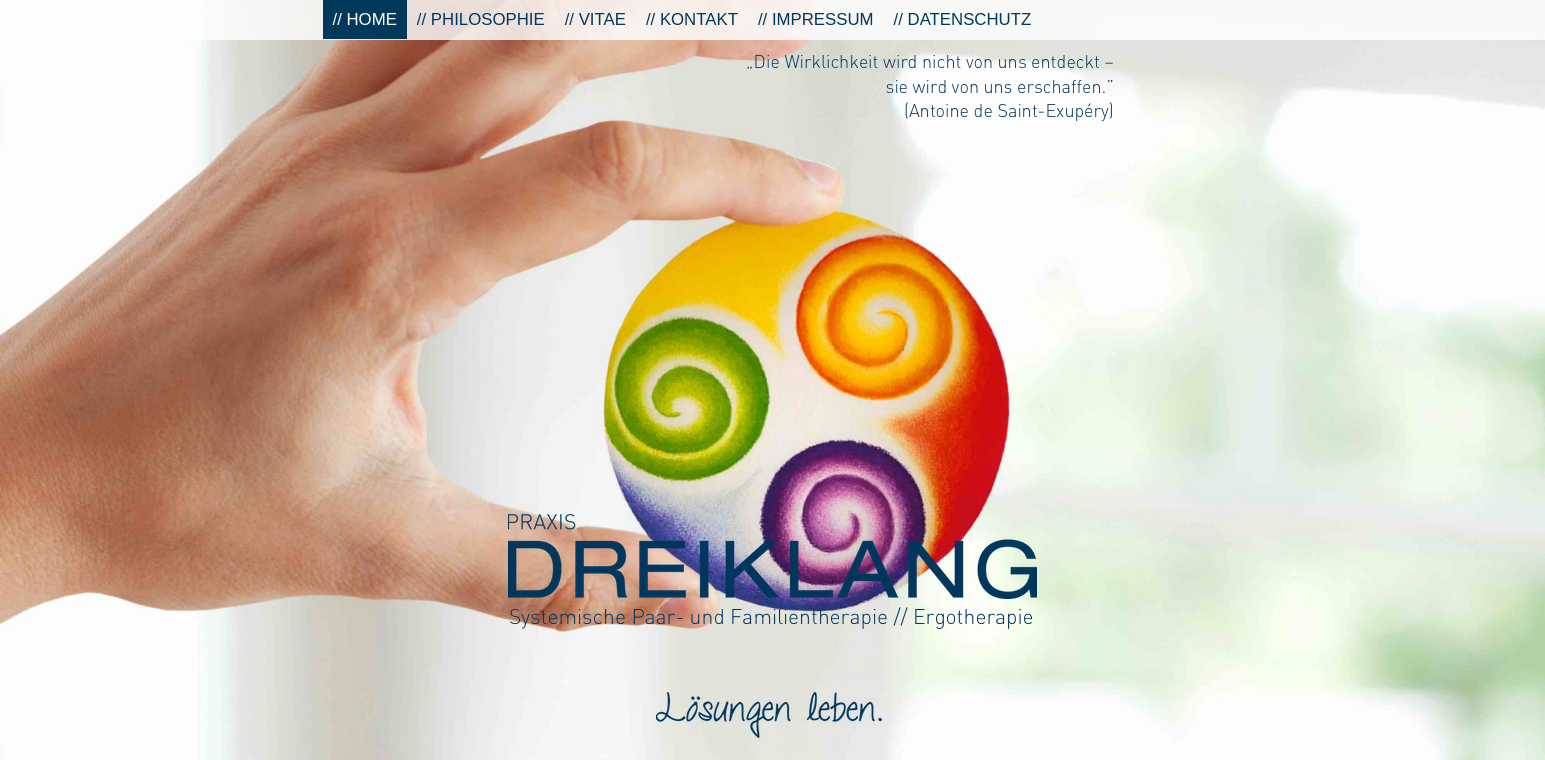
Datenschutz (970, 19)
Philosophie (488, 19)
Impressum (823, 19)
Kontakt (699, 19)
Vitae (602, 19)
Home (372, 19)
